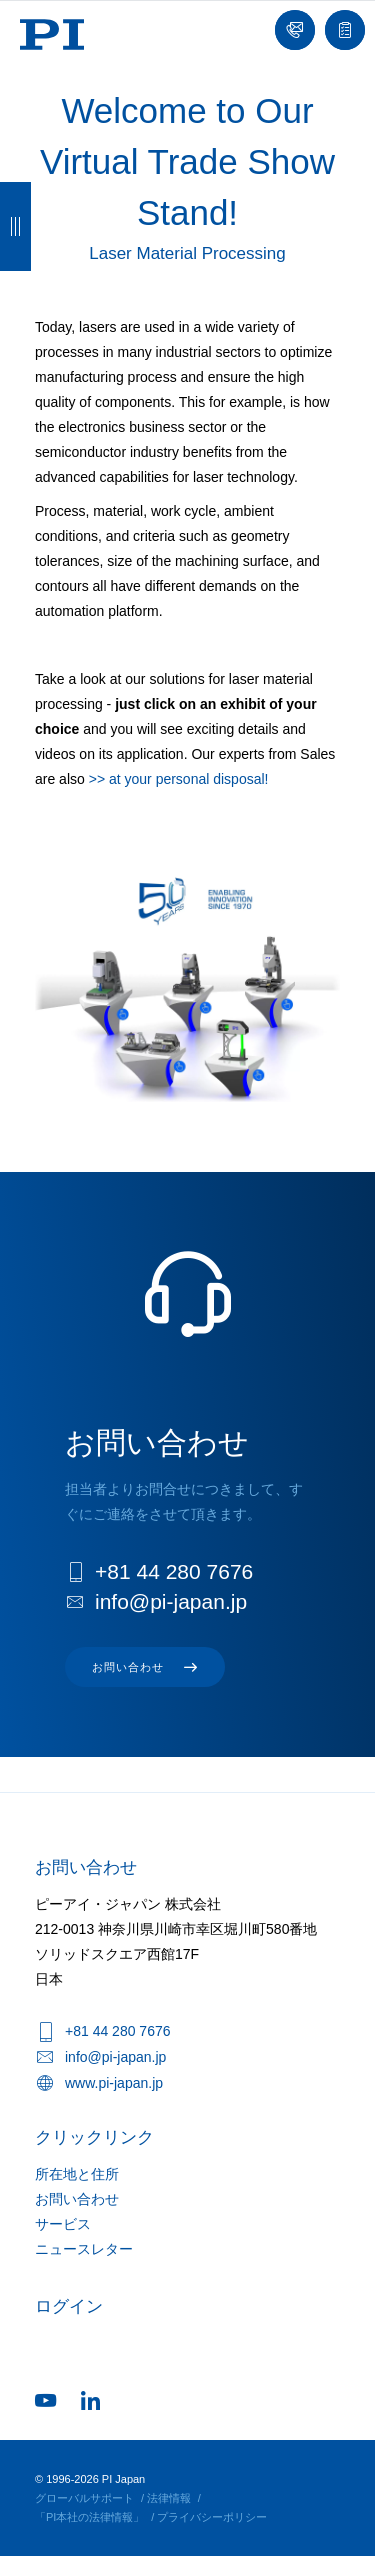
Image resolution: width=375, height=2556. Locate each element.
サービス (63, 2224)
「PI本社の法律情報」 (89, 2517)
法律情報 (169, 2498)
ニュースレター (84, 2249)
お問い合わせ (77, 2199)
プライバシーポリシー (212, 2517)
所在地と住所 (77, 2174)
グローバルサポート (84, 2498)
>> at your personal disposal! (179, 779)
